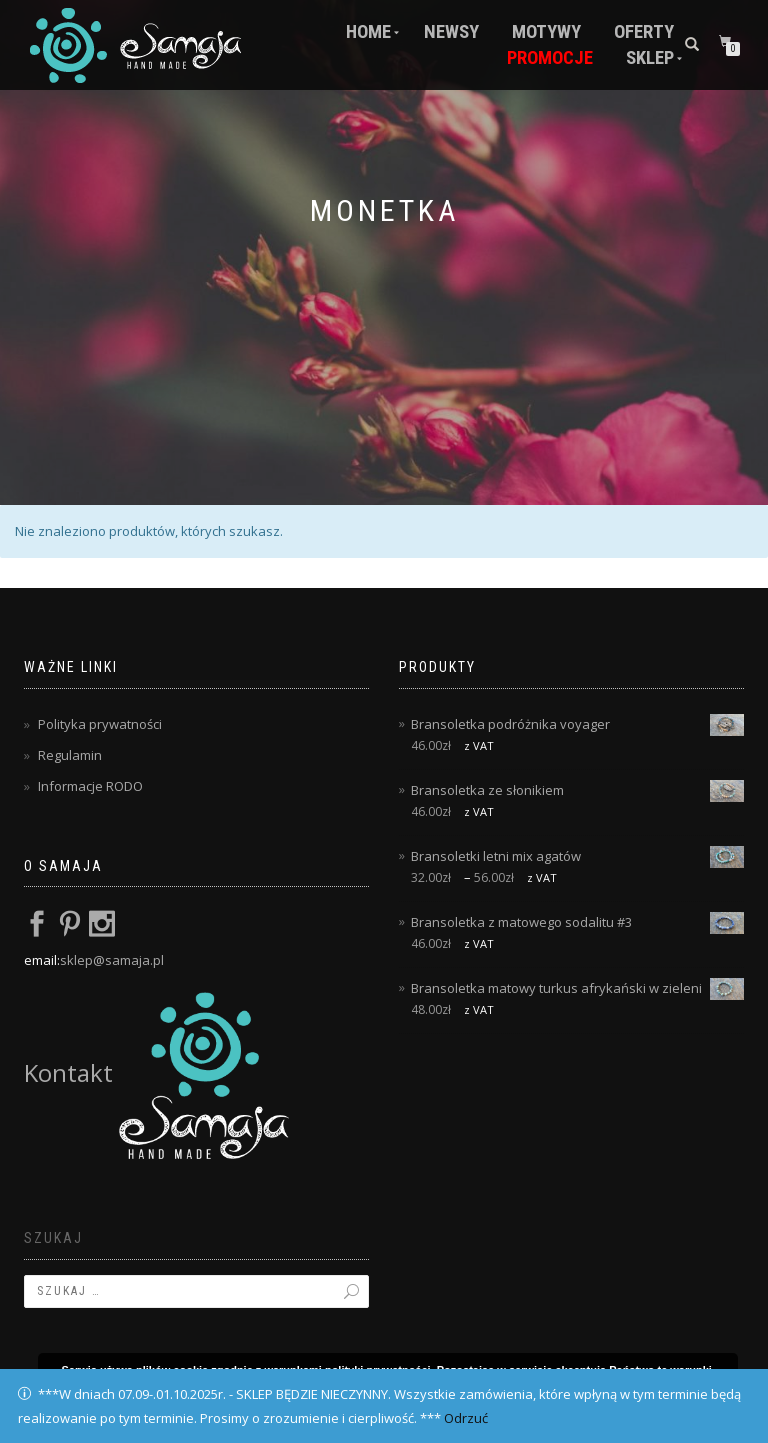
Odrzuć (466, 1418)
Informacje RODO (90, 786)
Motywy (546, 32)
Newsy (451, 32)
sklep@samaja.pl (112, 960)
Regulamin (70, 755)
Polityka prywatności (100, 724)
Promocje (550, 58)
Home (368, 32)
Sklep (650, 58)
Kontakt (156, 1072)
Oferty (644, 32)
